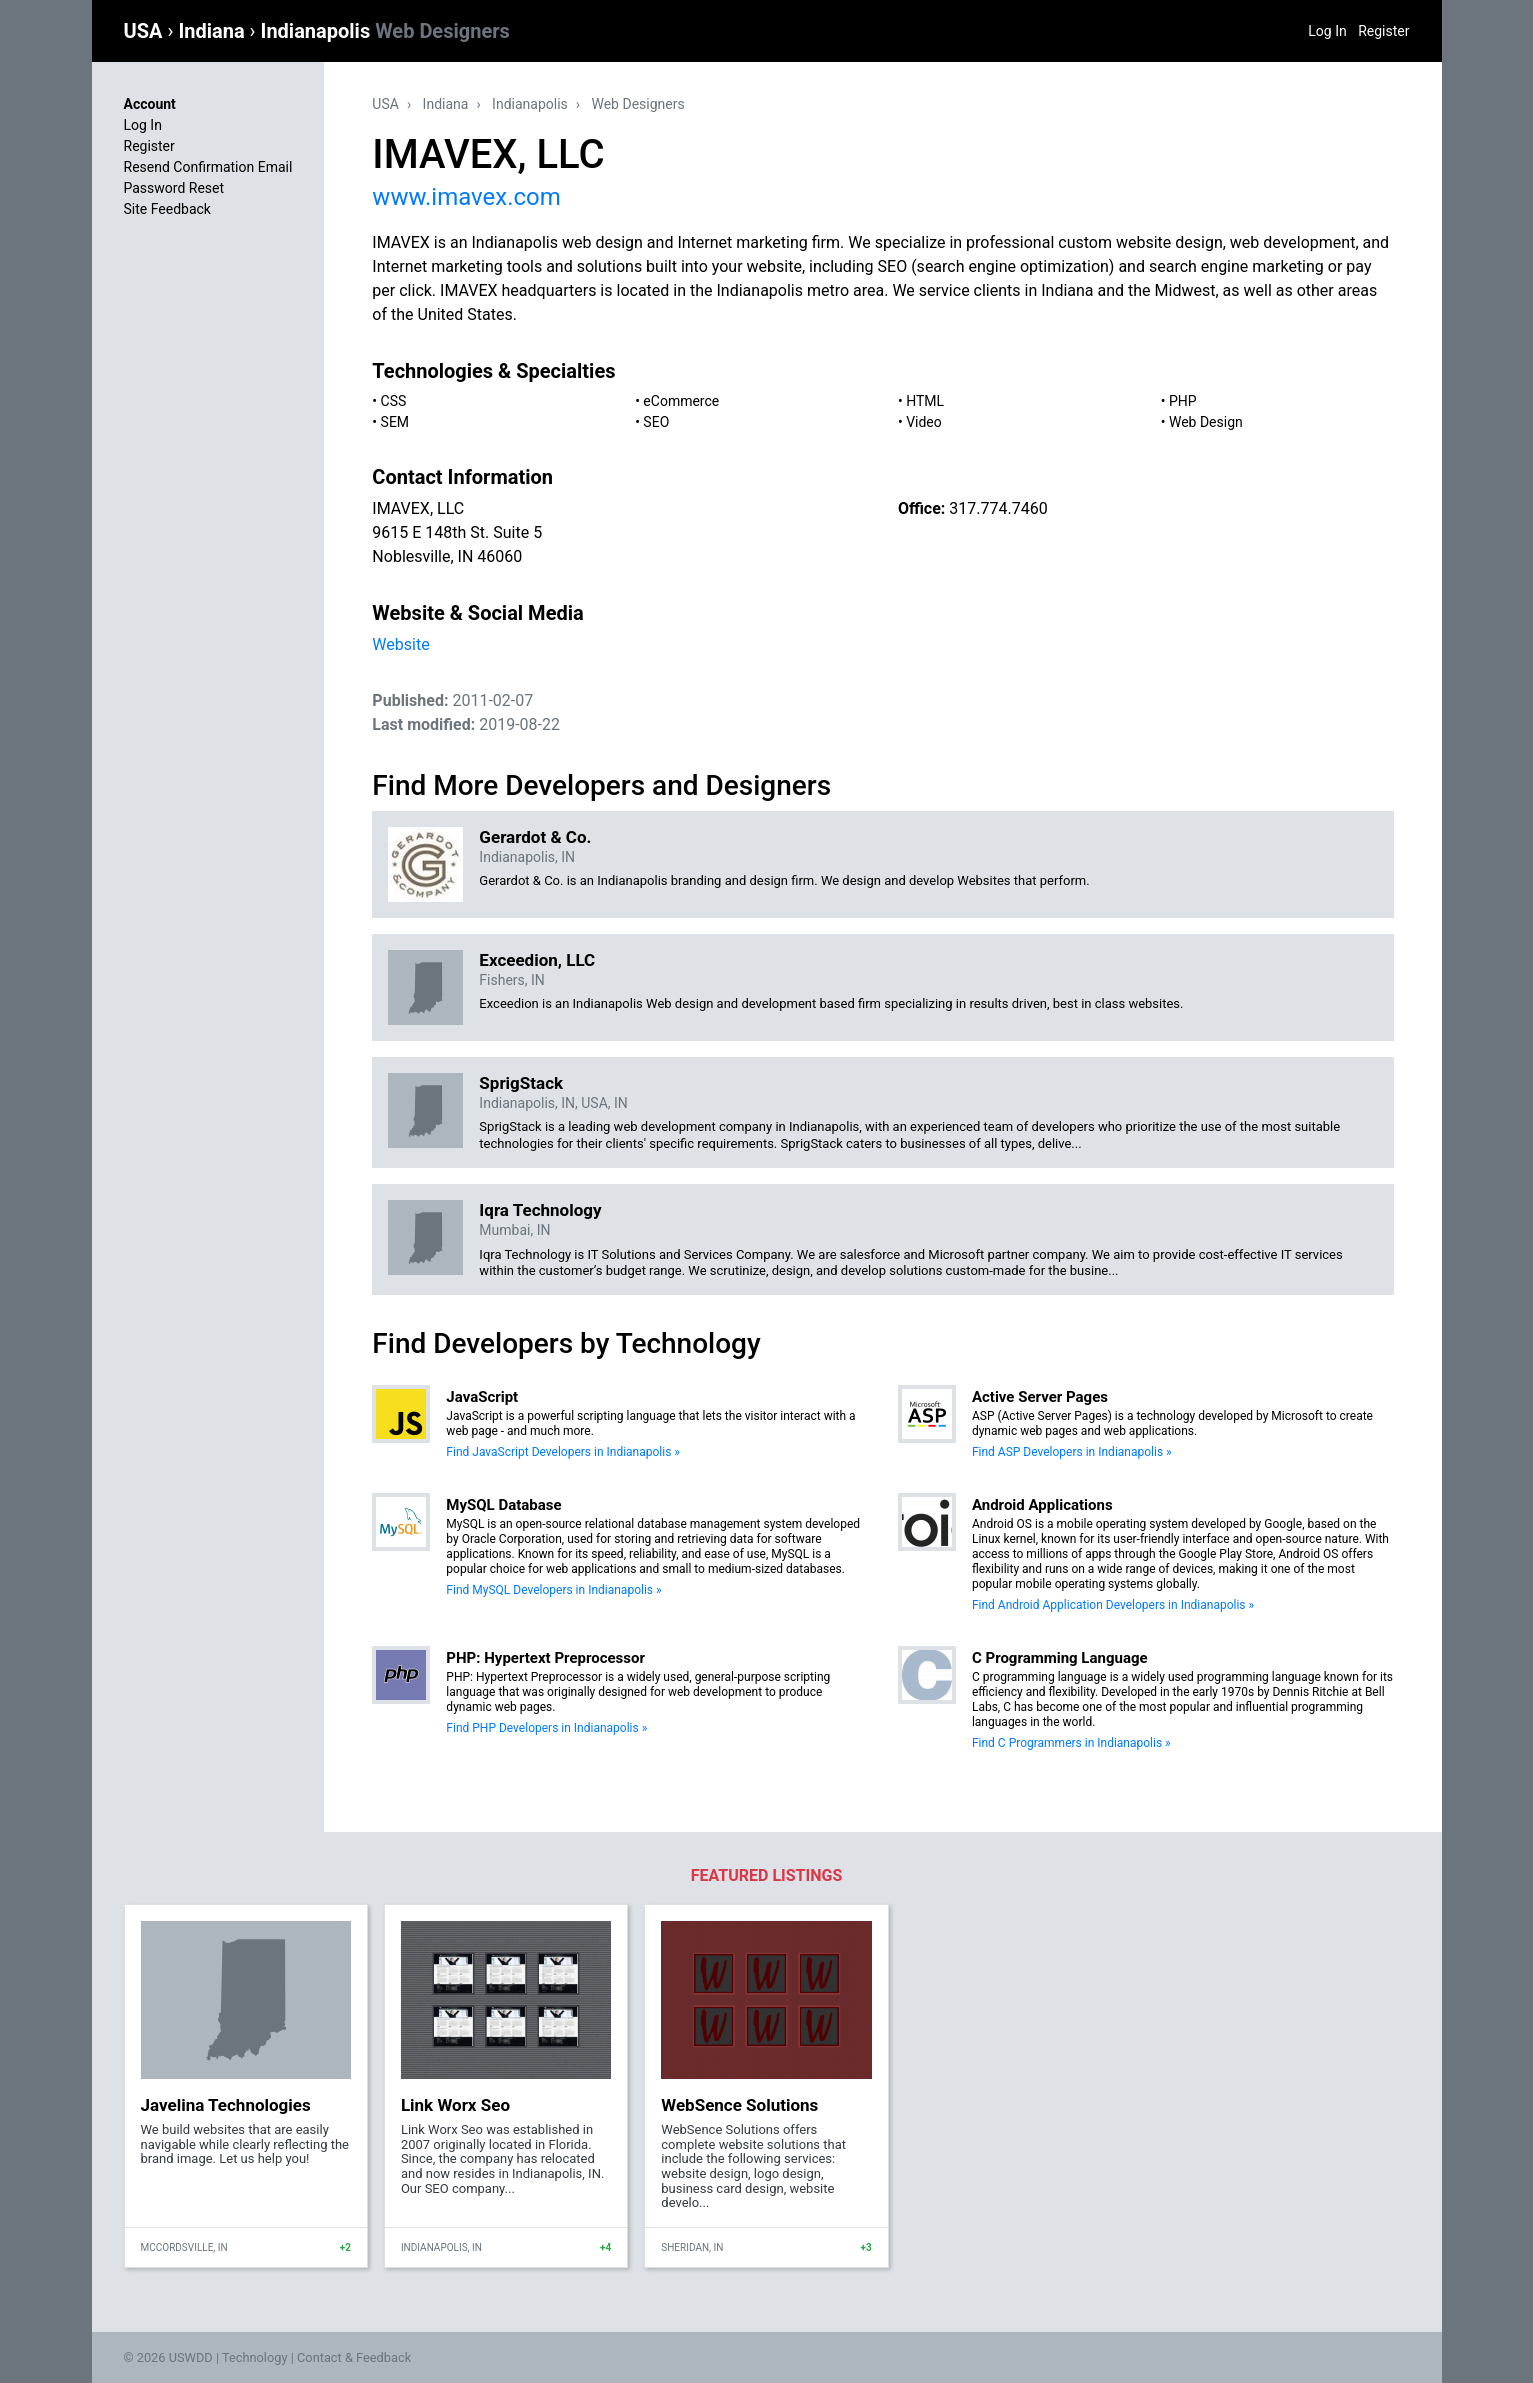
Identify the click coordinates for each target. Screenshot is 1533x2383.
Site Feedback (167, 209)
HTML (925, 401)
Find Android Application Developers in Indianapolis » (1113, 1605)
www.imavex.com (466, 197)
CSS (394, 401)
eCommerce (681, 401)
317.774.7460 (998, 508)
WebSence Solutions (739, 2105)
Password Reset (174, 188)
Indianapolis (385, 31)
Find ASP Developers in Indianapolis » (1072, 1452)
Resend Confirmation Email (208, 167)
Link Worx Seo (455, 2105)
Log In (1327, 31)
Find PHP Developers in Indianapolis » (546, 1728)
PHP (1183, 401)
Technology (255, 2357)
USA (146, 31)
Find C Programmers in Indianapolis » (1071, 1743)
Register (1383, 31)
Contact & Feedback (354, 2357)
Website (400, 644)
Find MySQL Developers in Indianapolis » (553, 1590)
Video (924, 422)
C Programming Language (1060, 1658)
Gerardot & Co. (535, 837)
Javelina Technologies (226, 2105)
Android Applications (1042, 1505)
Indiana (213, 31)
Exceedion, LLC (537, 960)
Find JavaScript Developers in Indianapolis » (563, 1452)
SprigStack (521, 1083)
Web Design (1206, 422)
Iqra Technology (540, 1210)
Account (150, 104)
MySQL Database (503, 1505)
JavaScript (482, 1397)
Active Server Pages (1040, 1397)
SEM (395, 422)
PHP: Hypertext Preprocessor (545, 1658)
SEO (656, 422)
